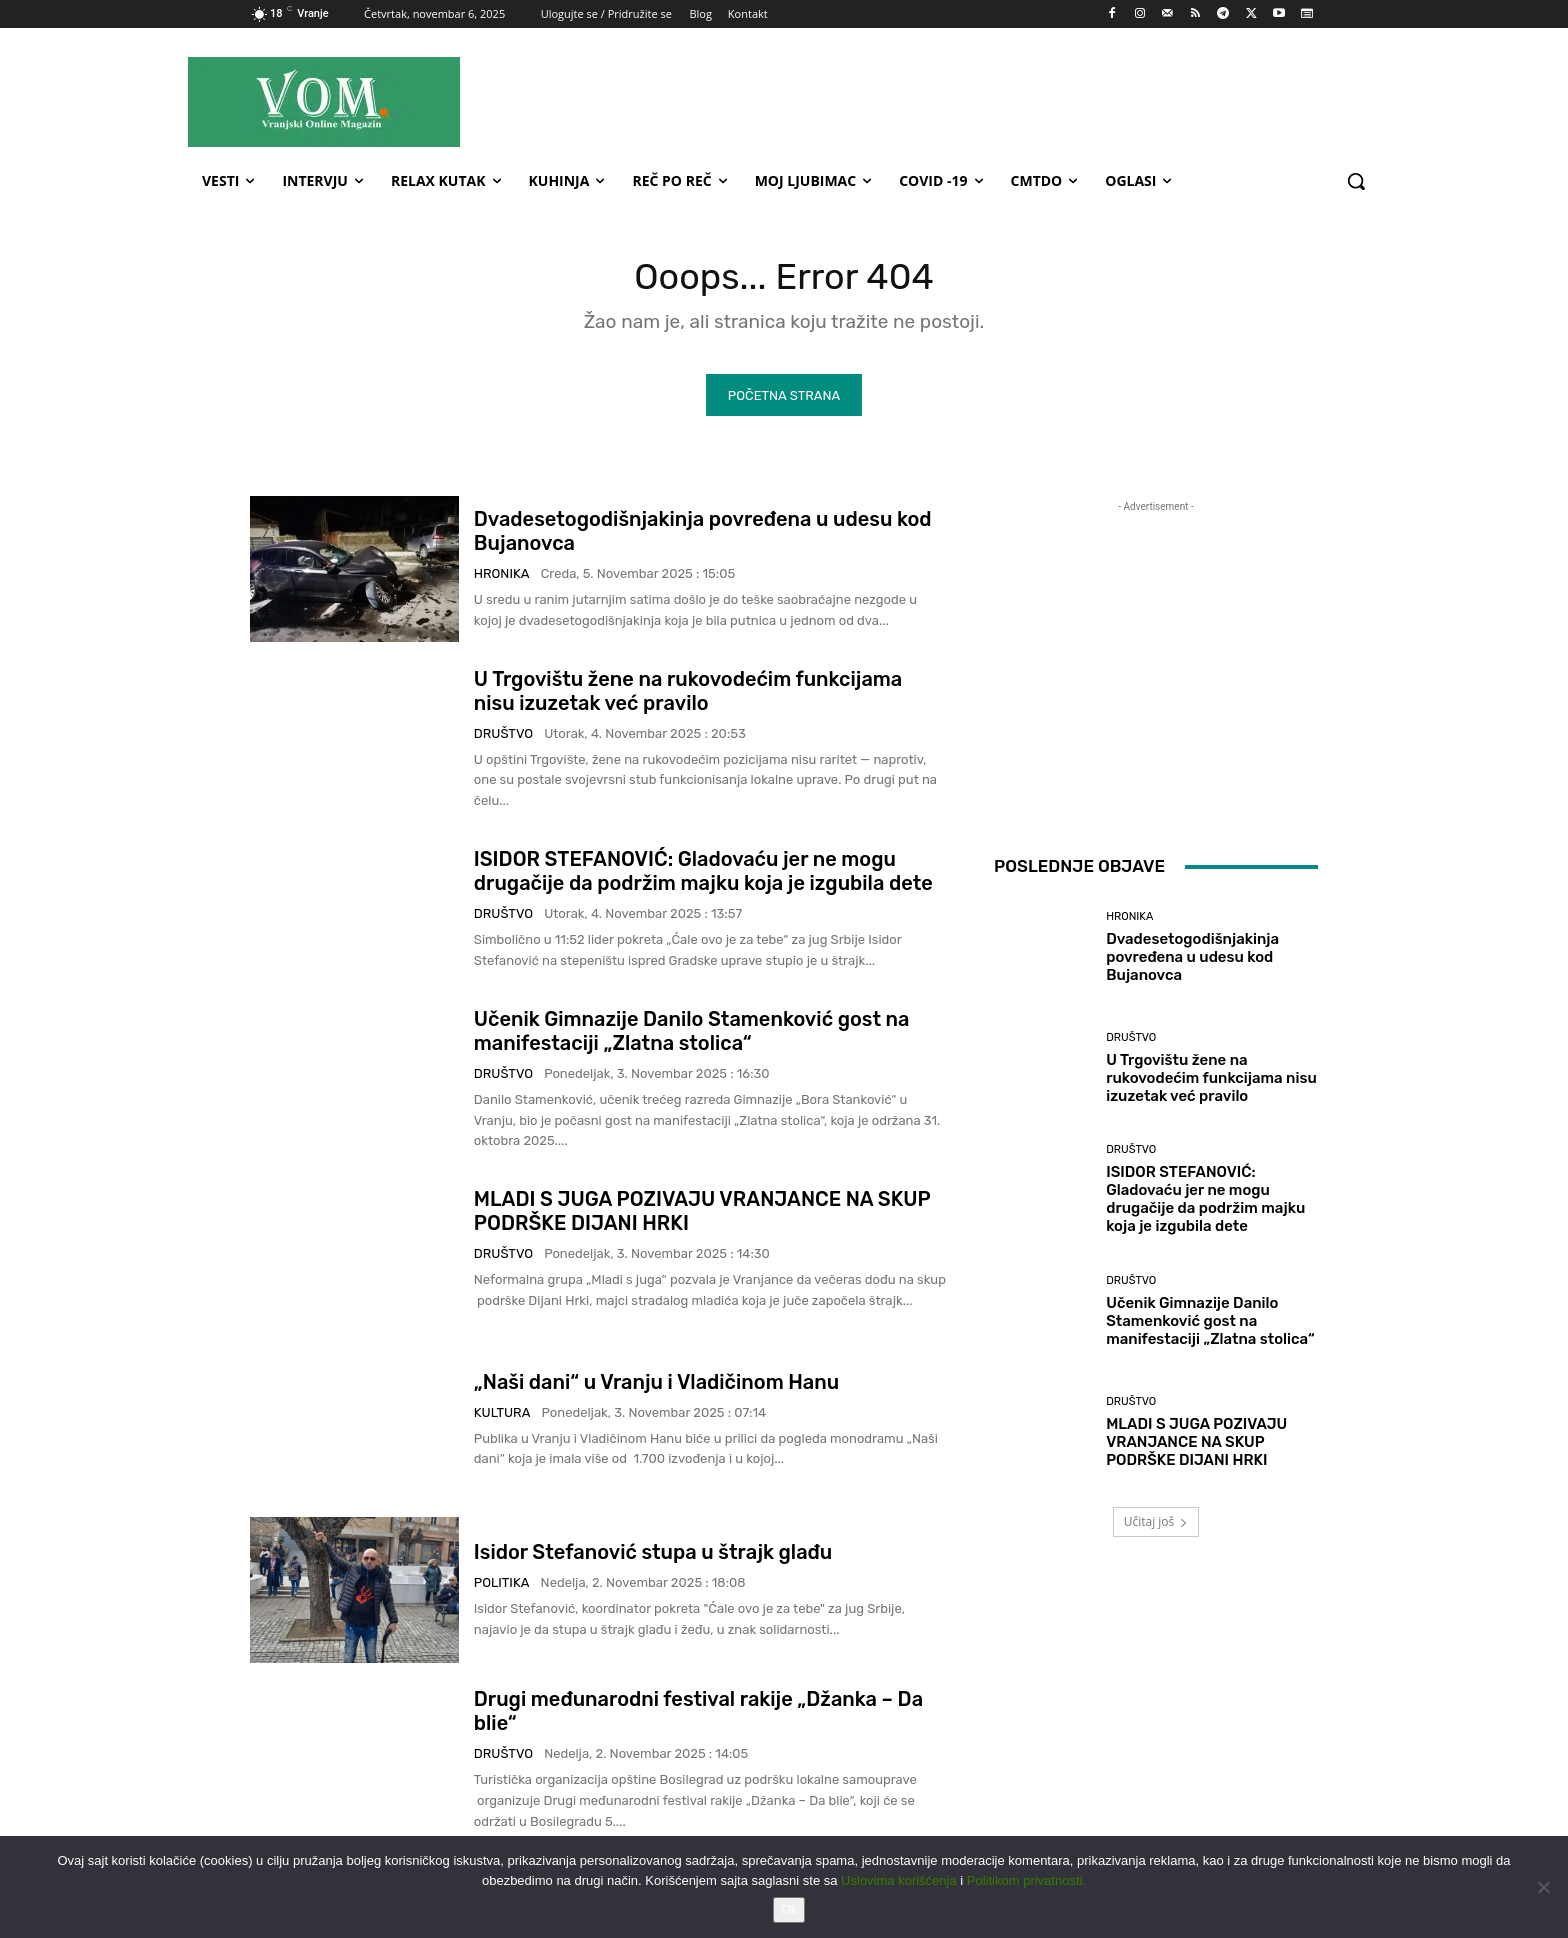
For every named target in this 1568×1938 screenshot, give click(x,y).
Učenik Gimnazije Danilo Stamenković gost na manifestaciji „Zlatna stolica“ (692, 1036)
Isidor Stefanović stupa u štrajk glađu (653, 1557)
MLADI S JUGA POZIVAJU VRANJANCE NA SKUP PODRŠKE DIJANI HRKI (1196, 1447)
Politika (502, 1587)
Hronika (502, 578)
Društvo (503, 737)
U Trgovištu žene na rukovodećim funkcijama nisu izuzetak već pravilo (688, 695)
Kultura (502, 1416)
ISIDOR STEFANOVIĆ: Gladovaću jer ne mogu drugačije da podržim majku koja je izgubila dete (703, 876)
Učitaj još (1156, 1526)
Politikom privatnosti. (1026, 1880)
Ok (789, 1909)
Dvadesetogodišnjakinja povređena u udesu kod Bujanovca (1192, 962)
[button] (1356, 181)
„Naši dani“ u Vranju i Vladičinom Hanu (656, 1386)
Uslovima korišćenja (899, 1880)
